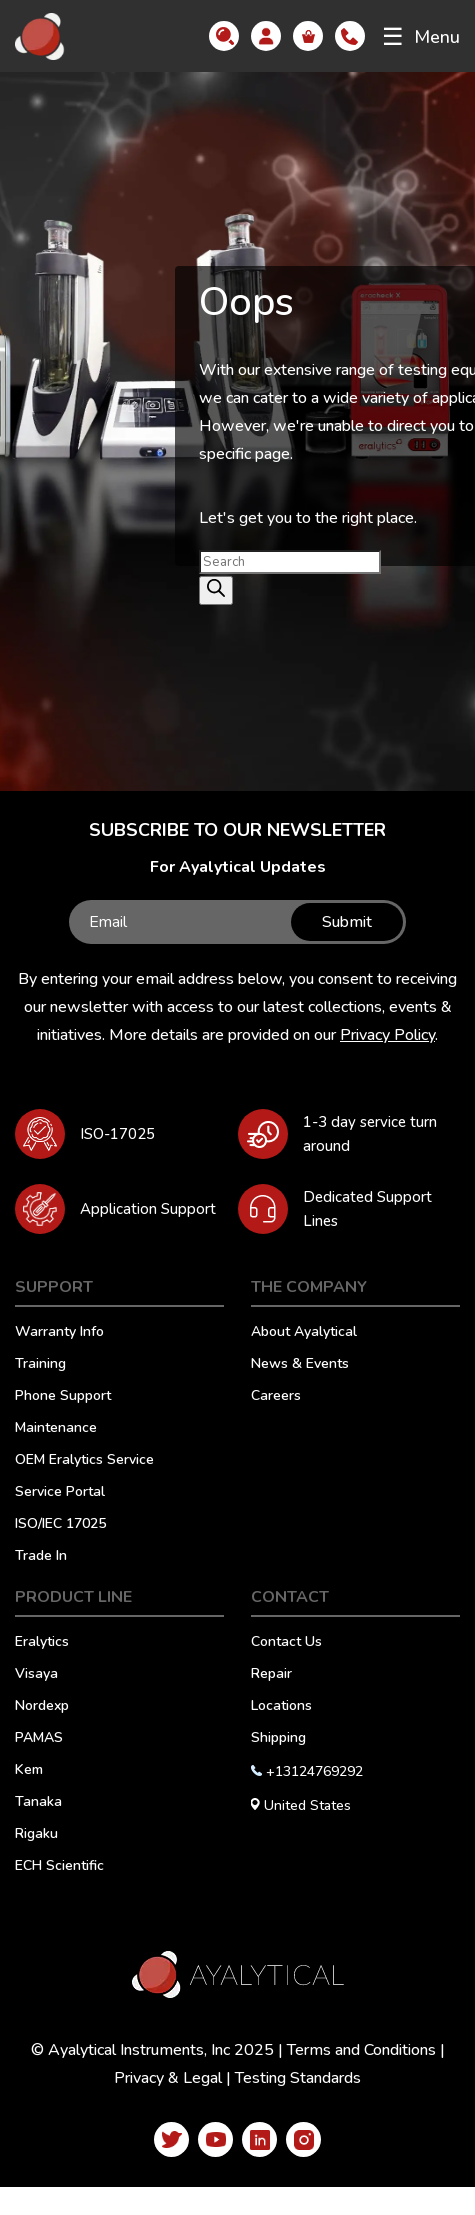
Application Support (148, 1209)
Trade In (41, 1557)
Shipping (278, 1739)
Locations (281, 1707)
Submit (347, 922)
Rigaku (36, 1835)
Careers (276, 1397)
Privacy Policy (387, 1035)
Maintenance (56, 1429)
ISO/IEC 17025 (60, 1525)
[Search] (216, 590)
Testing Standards (298, 2078)
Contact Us (286, 1643)
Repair (271, 1675)
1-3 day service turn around (370, 1134)
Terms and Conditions (361, 2050)
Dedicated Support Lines (367, 1209)
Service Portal (60, 1493)
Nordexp (42, 1707)
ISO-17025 (117, 1134)
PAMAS (39, 1739)
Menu (421, 37)
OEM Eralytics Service (84, 1461)
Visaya (36, 1675)
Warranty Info (59, 1333)
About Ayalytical (304, 1333)
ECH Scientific (59, 1867)
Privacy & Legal (168, 2078)
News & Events (300, 1365)
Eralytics (42, 1643)
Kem (29, 1771)
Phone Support (63, 1397)
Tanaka (38, 1803)
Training (40, 1365)
